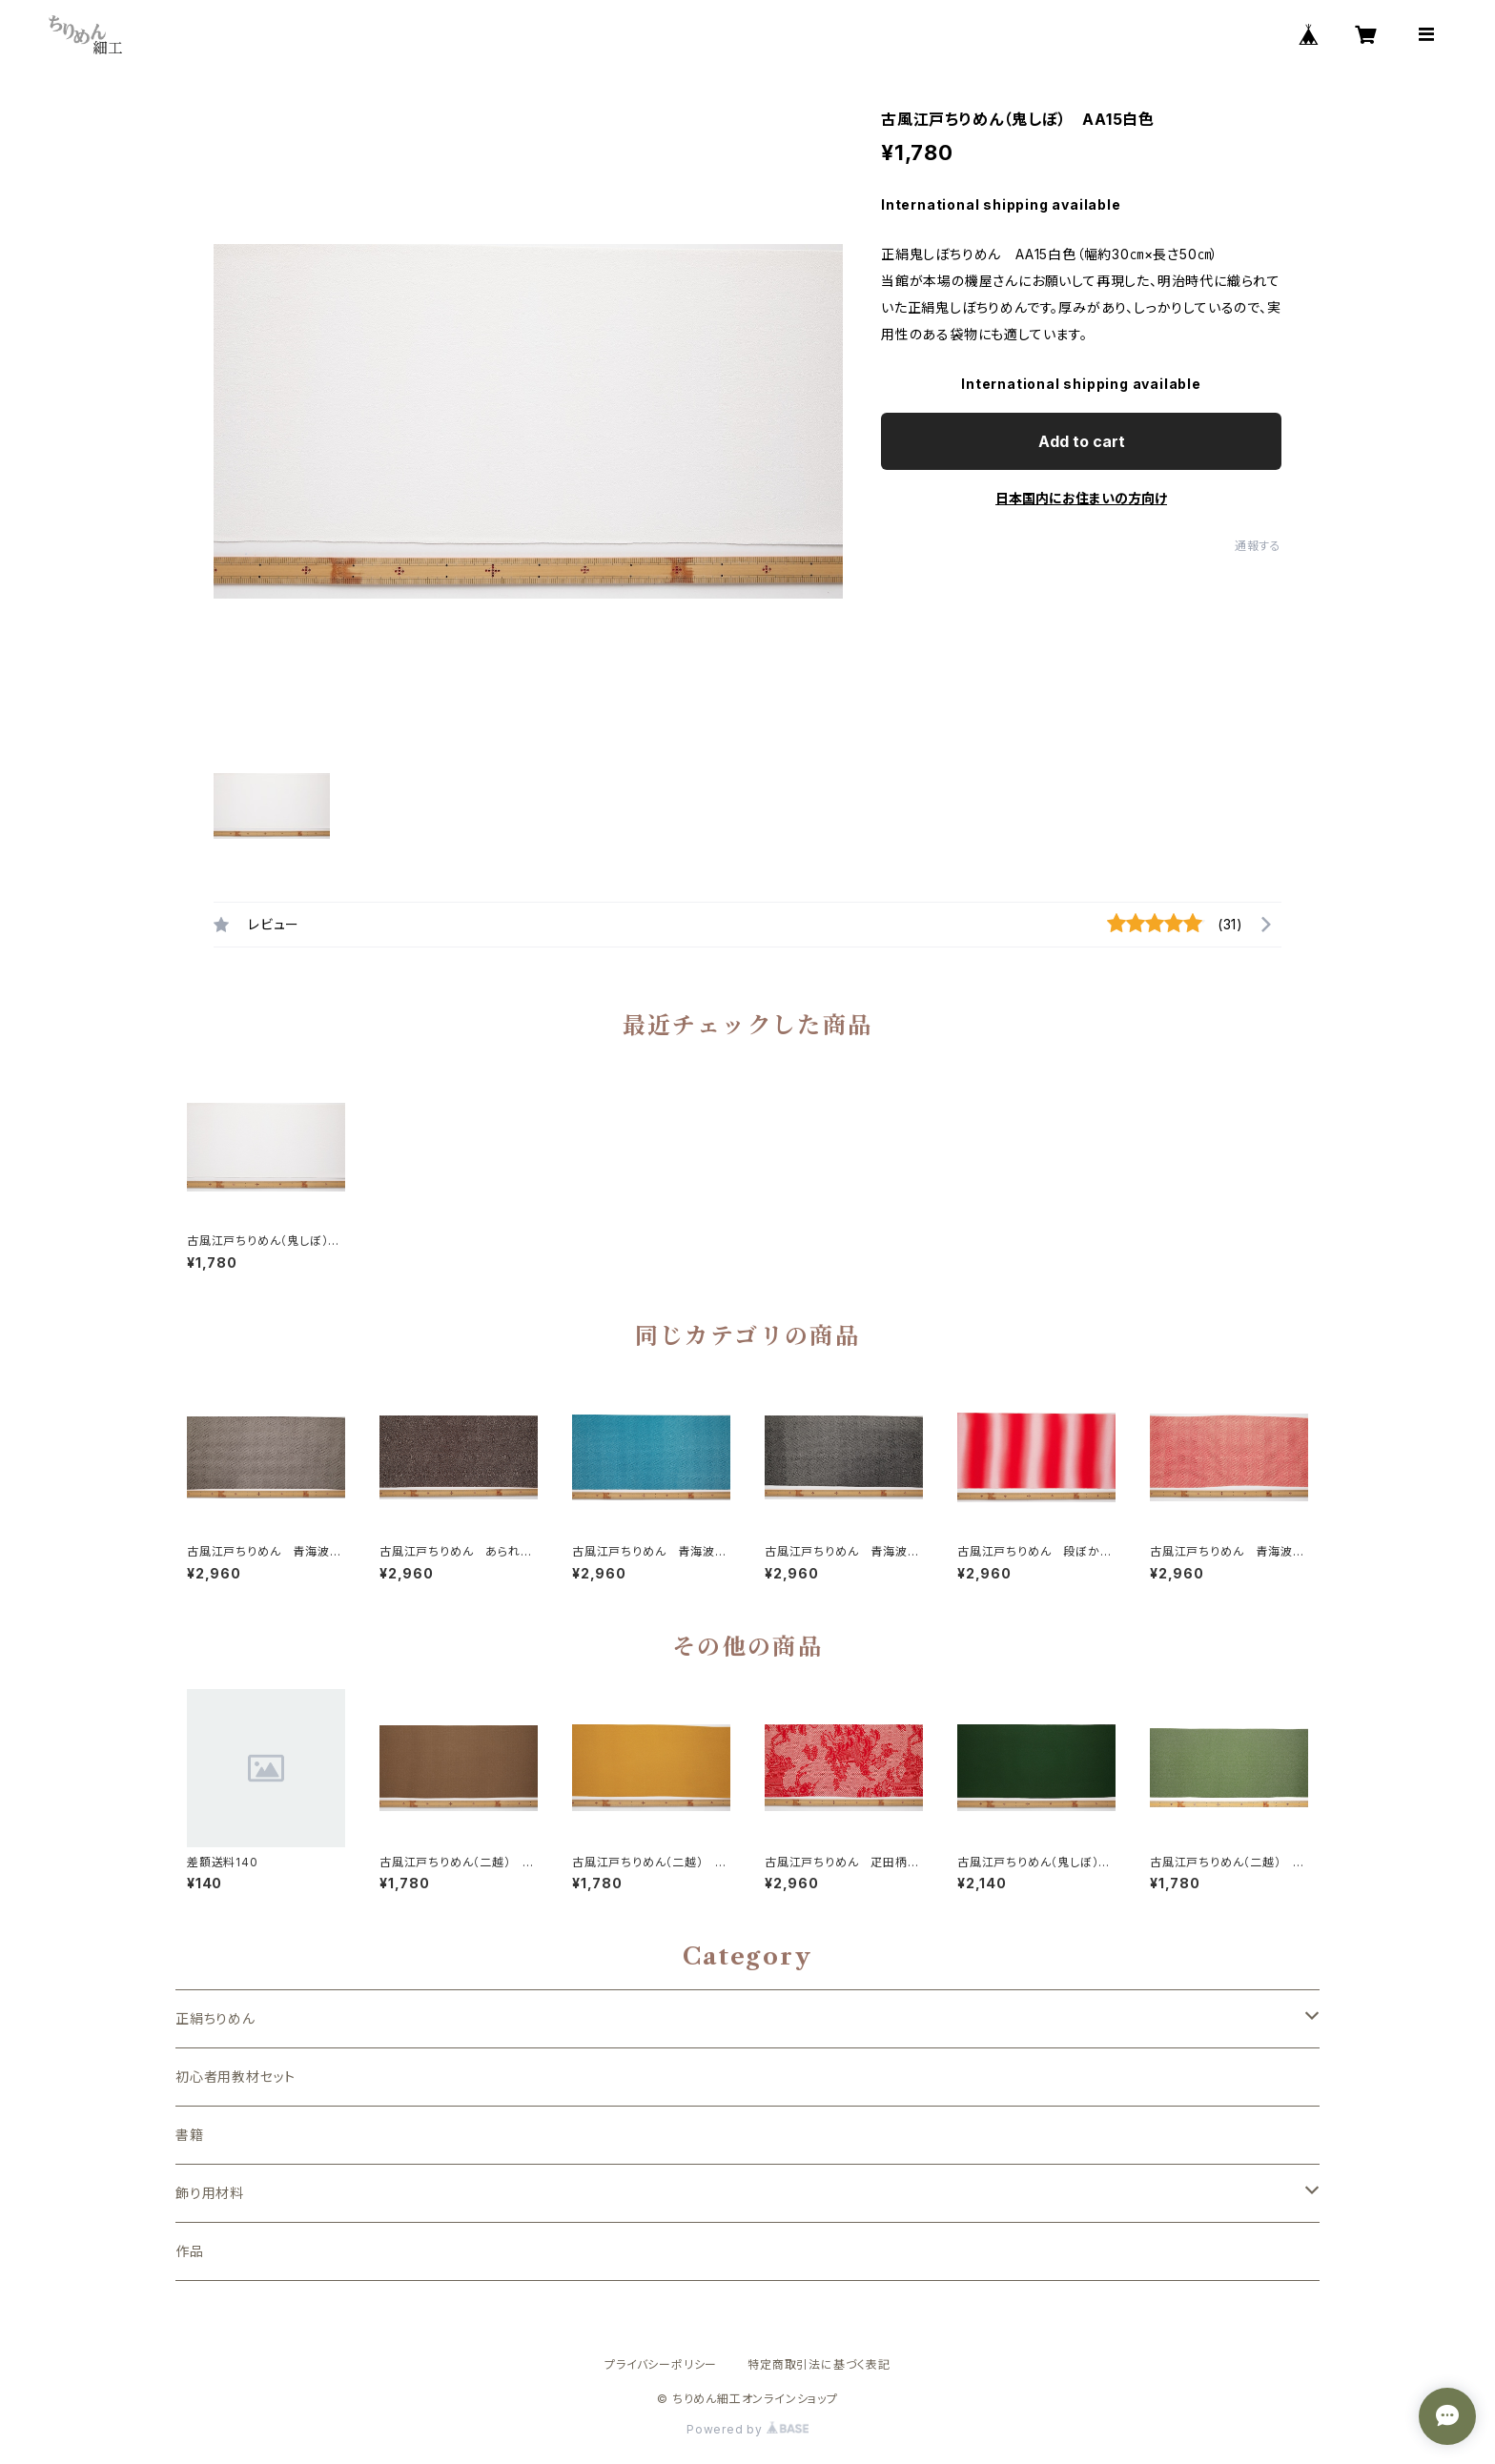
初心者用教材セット (235, 2076)
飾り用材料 (209, 2193)
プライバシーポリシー (660, 2364)
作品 (189, 2251)
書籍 (189, 2135)
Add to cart (1081, 441)
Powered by (747, 2429)
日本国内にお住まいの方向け (1081, 498)
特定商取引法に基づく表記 (819, 2364)
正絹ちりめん (215, 2018)
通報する (1258, 546)
